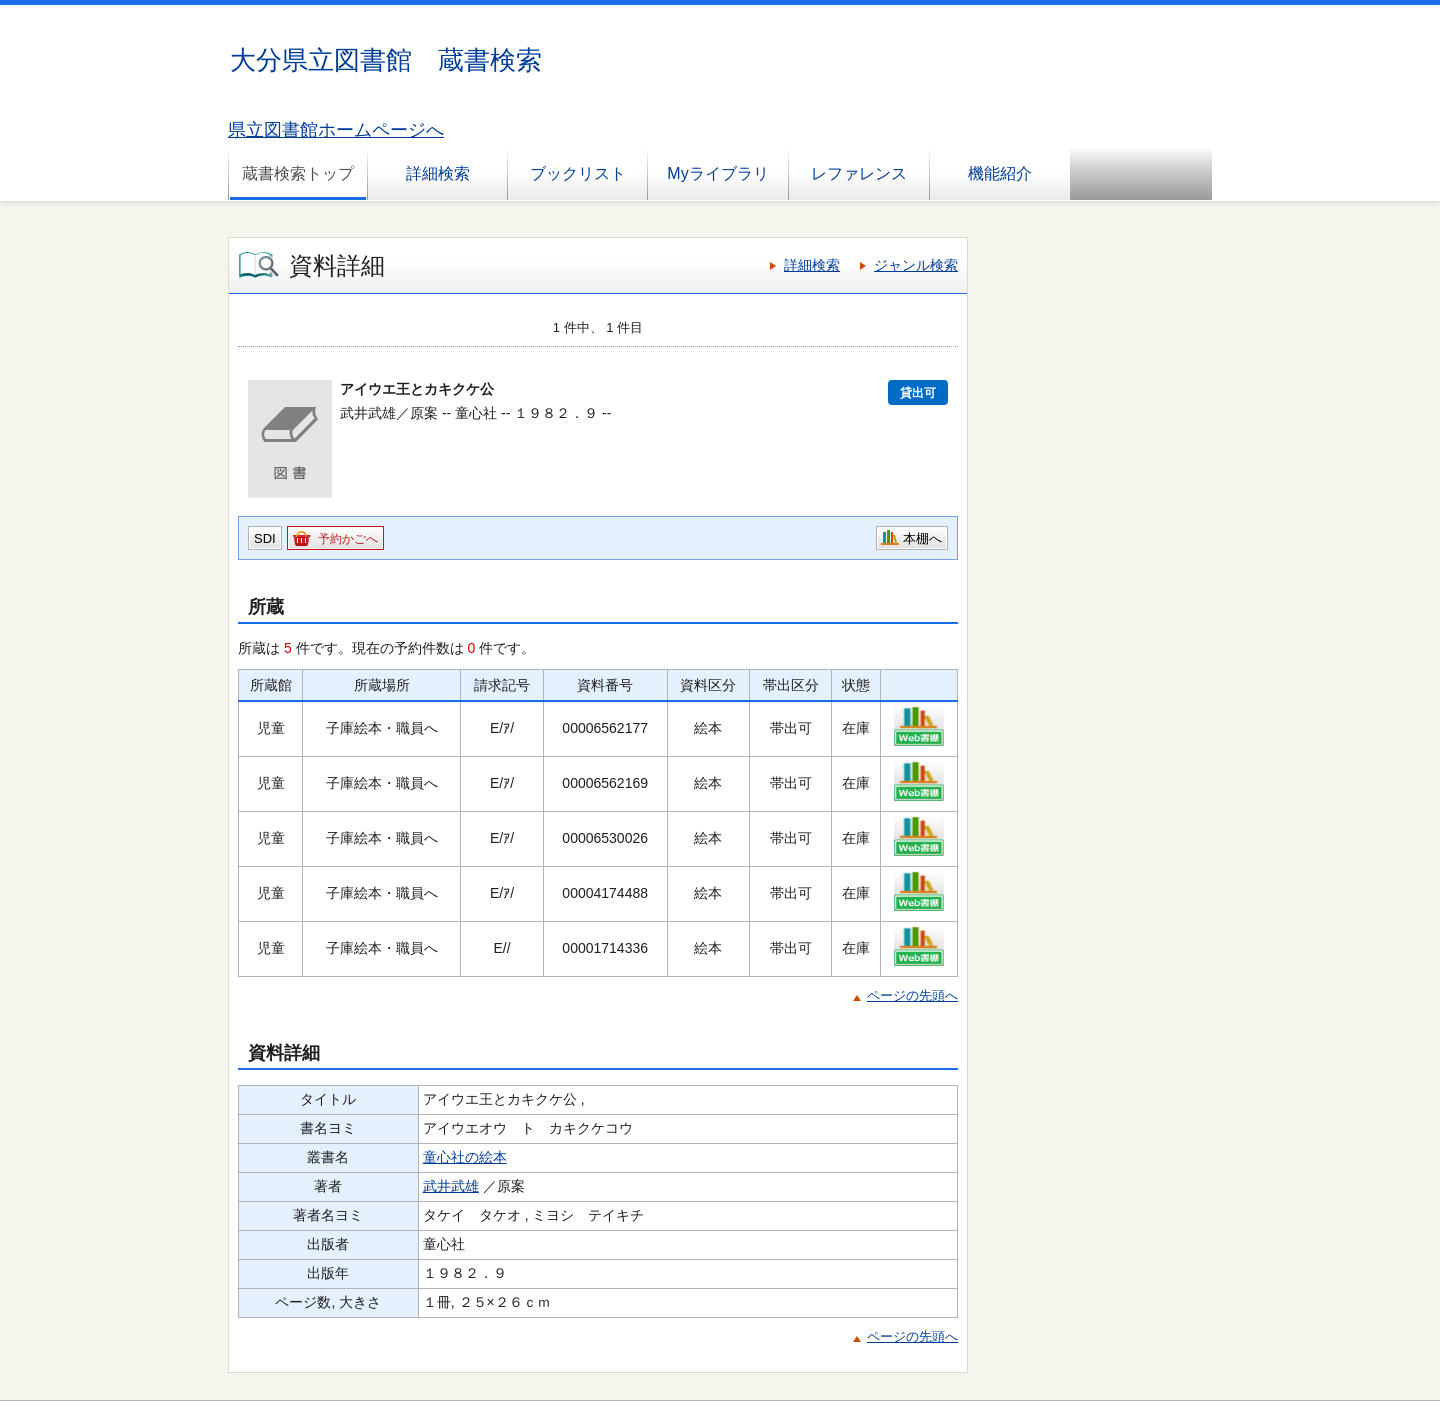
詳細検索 (438, 173)
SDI (265, 538)
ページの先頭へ (912, 995)
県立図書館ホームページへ (336, 130)
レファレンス (859, 173)
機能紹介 (1000, 173)
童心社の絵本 (465, 1157)
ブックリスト (578, 173)
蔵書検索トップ (298, 173)
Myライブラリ (717, 173)
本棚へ (922, 538)
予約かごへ (348, 539)
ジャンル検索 (916, 265)
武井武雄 (451, 1186)
